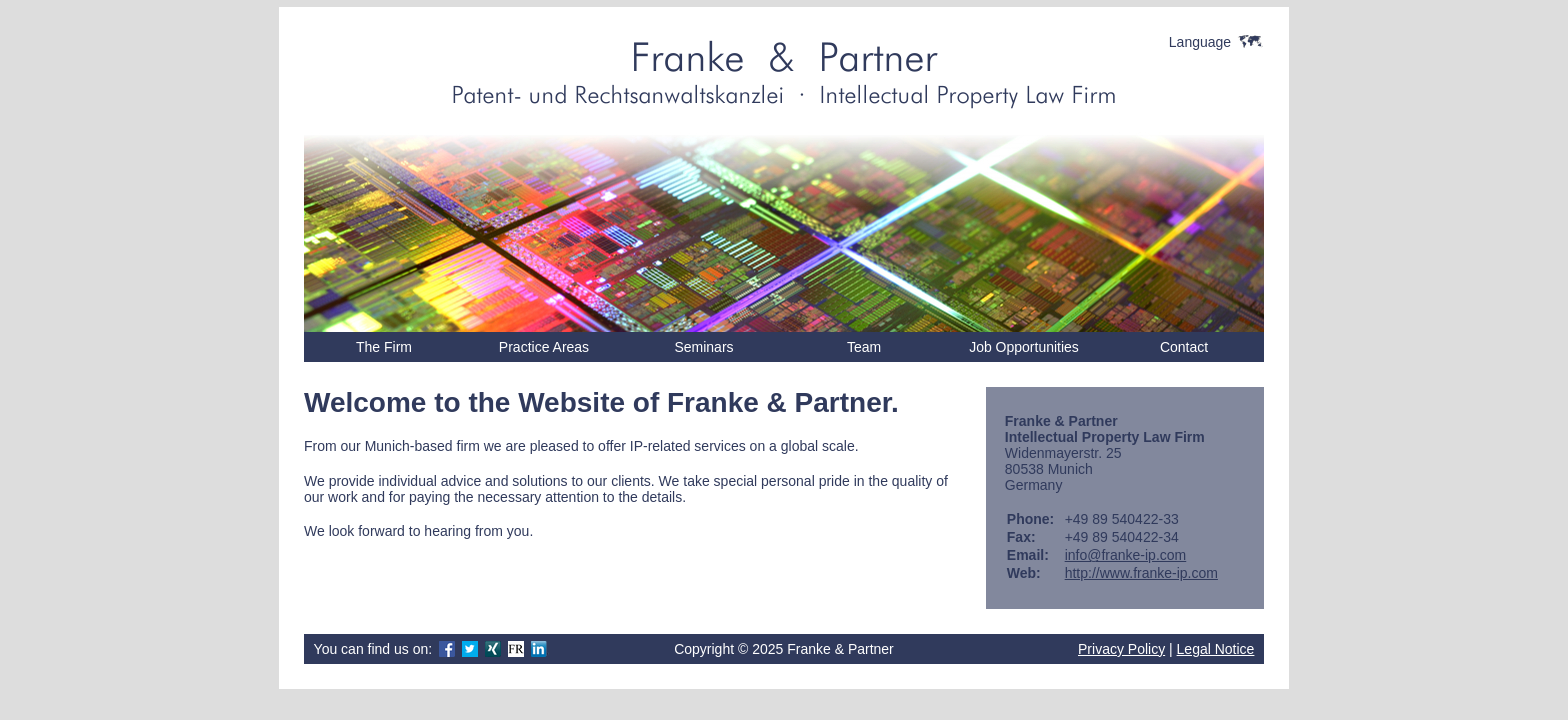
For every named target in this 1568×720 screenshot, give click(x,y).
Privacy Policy (1121, 649)
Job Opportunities (1024, 347)
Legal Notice (1216, 649)
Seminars (703, 347)
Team (864, 347)
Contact (1184, 347)
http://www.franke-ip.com (1141, 573)
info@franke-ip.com (1126, 555)
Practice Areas (544, 347)
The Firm (384, 347)
